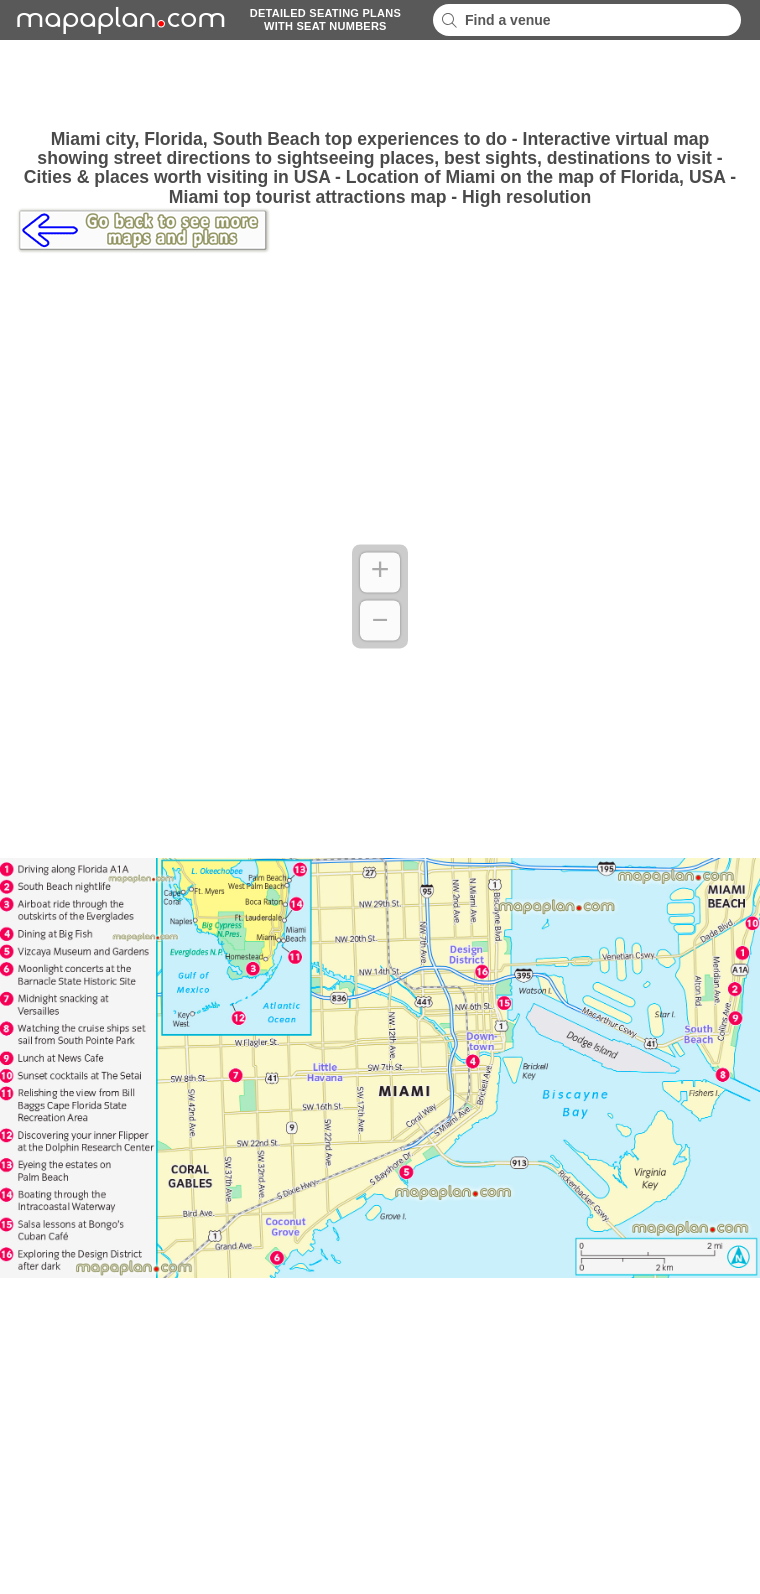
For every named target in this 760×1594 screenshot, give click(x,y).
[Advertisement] (380, 85)
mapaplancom (118, 20)
